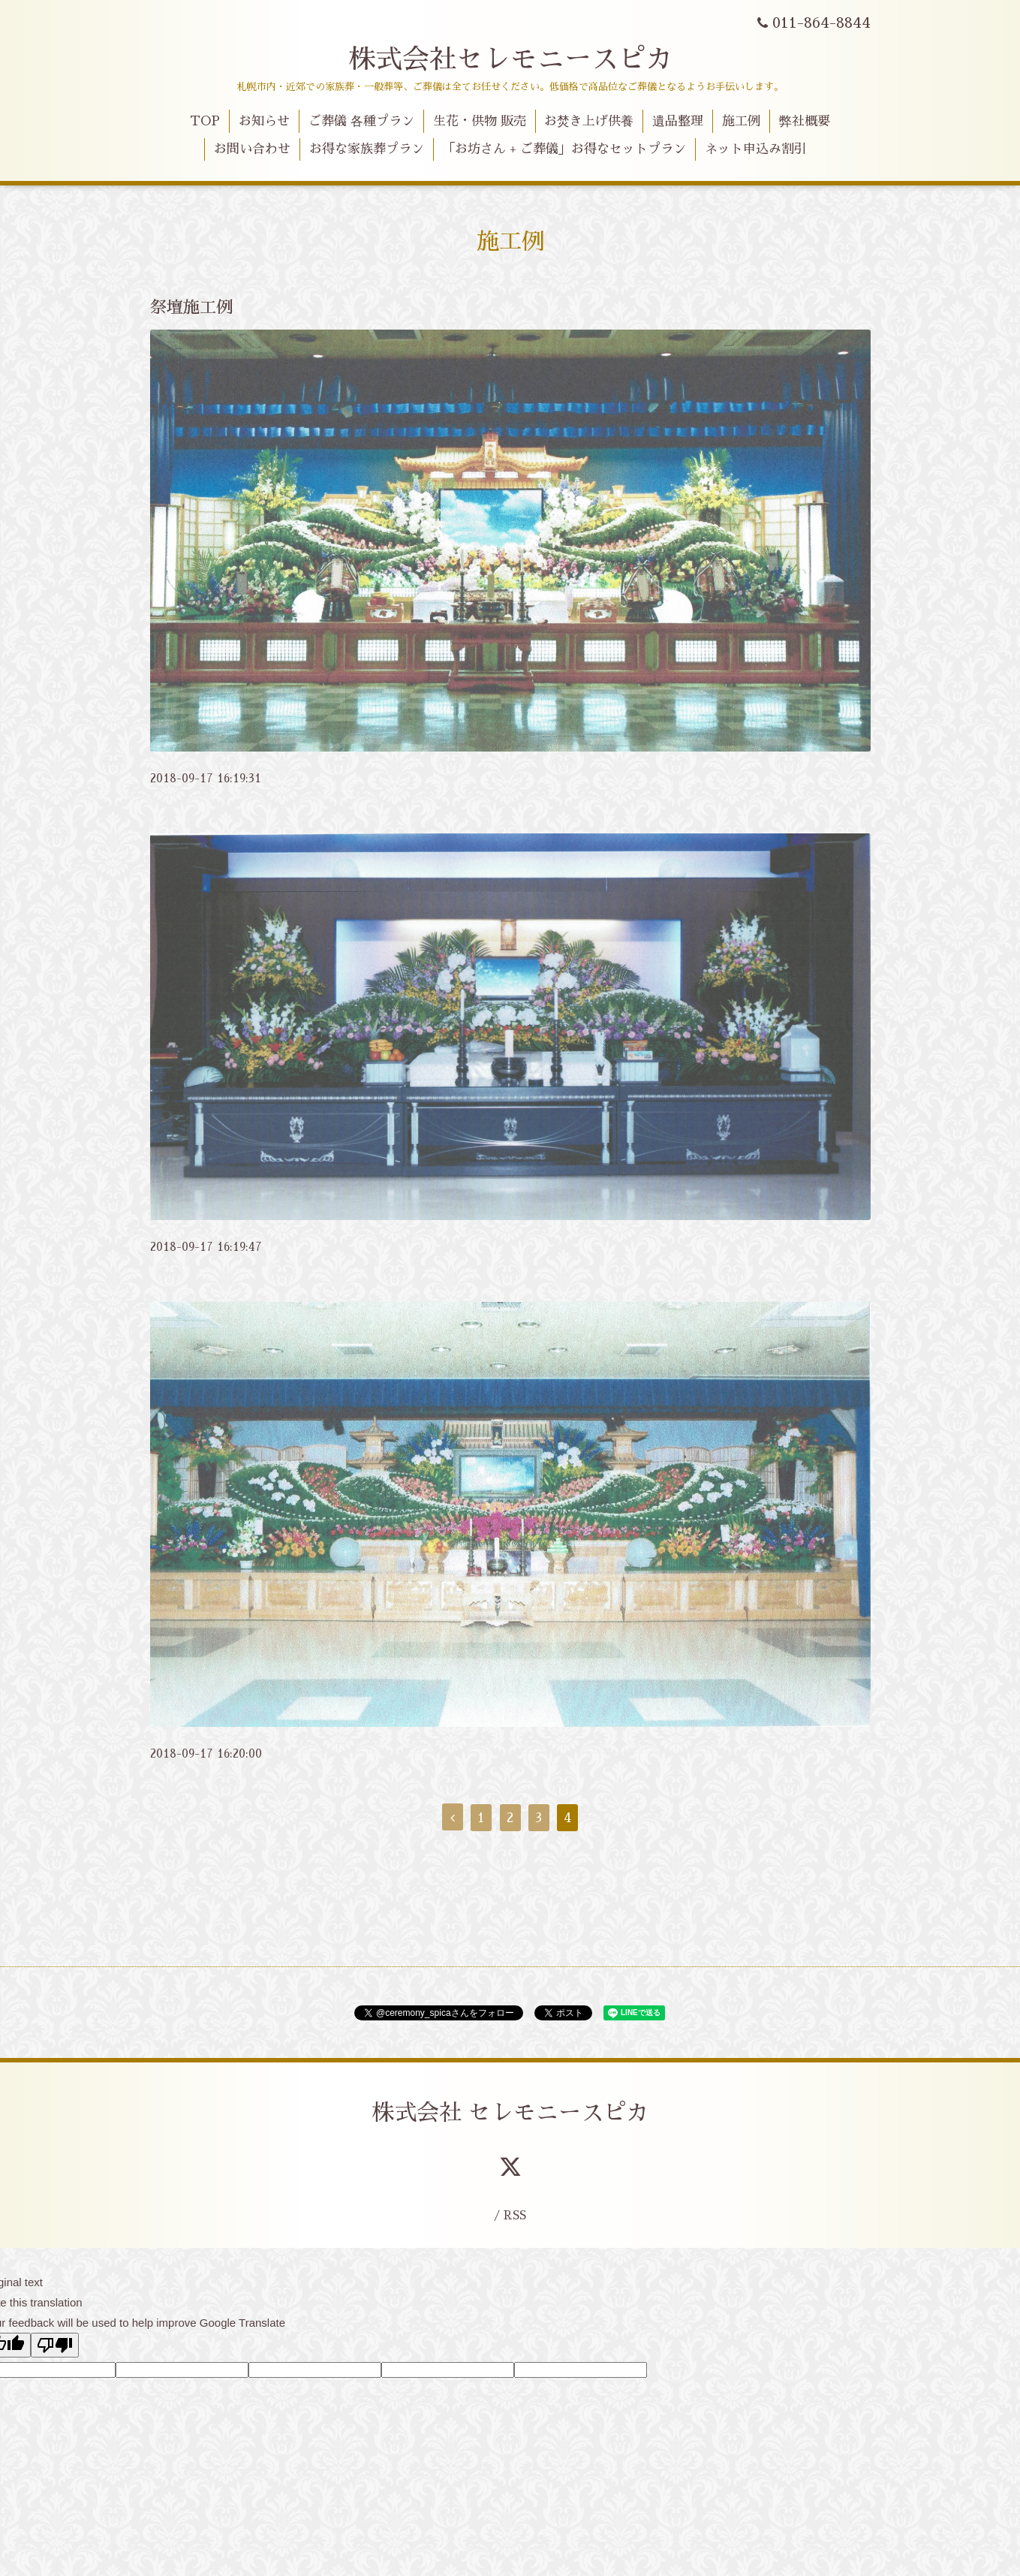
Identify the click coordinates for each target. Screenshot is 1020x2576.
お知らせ (264, 121)
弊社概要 (804, 121)
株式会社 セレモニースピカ (510, 2112)
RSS (515, 2215)
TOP (205, 121)
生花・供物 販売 (479, 121)
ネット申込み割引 (756, 149)
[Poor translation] (55, 2345)
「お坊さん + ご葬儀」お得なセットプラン (564, 149)
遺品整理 (677, 121)
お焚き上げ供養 (588, 121)
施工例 (741, 121)
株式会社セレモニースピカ (510, 59)
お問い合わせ (252, 149)
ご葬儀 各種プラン (361, 121)
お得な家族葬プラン (366, 149)
